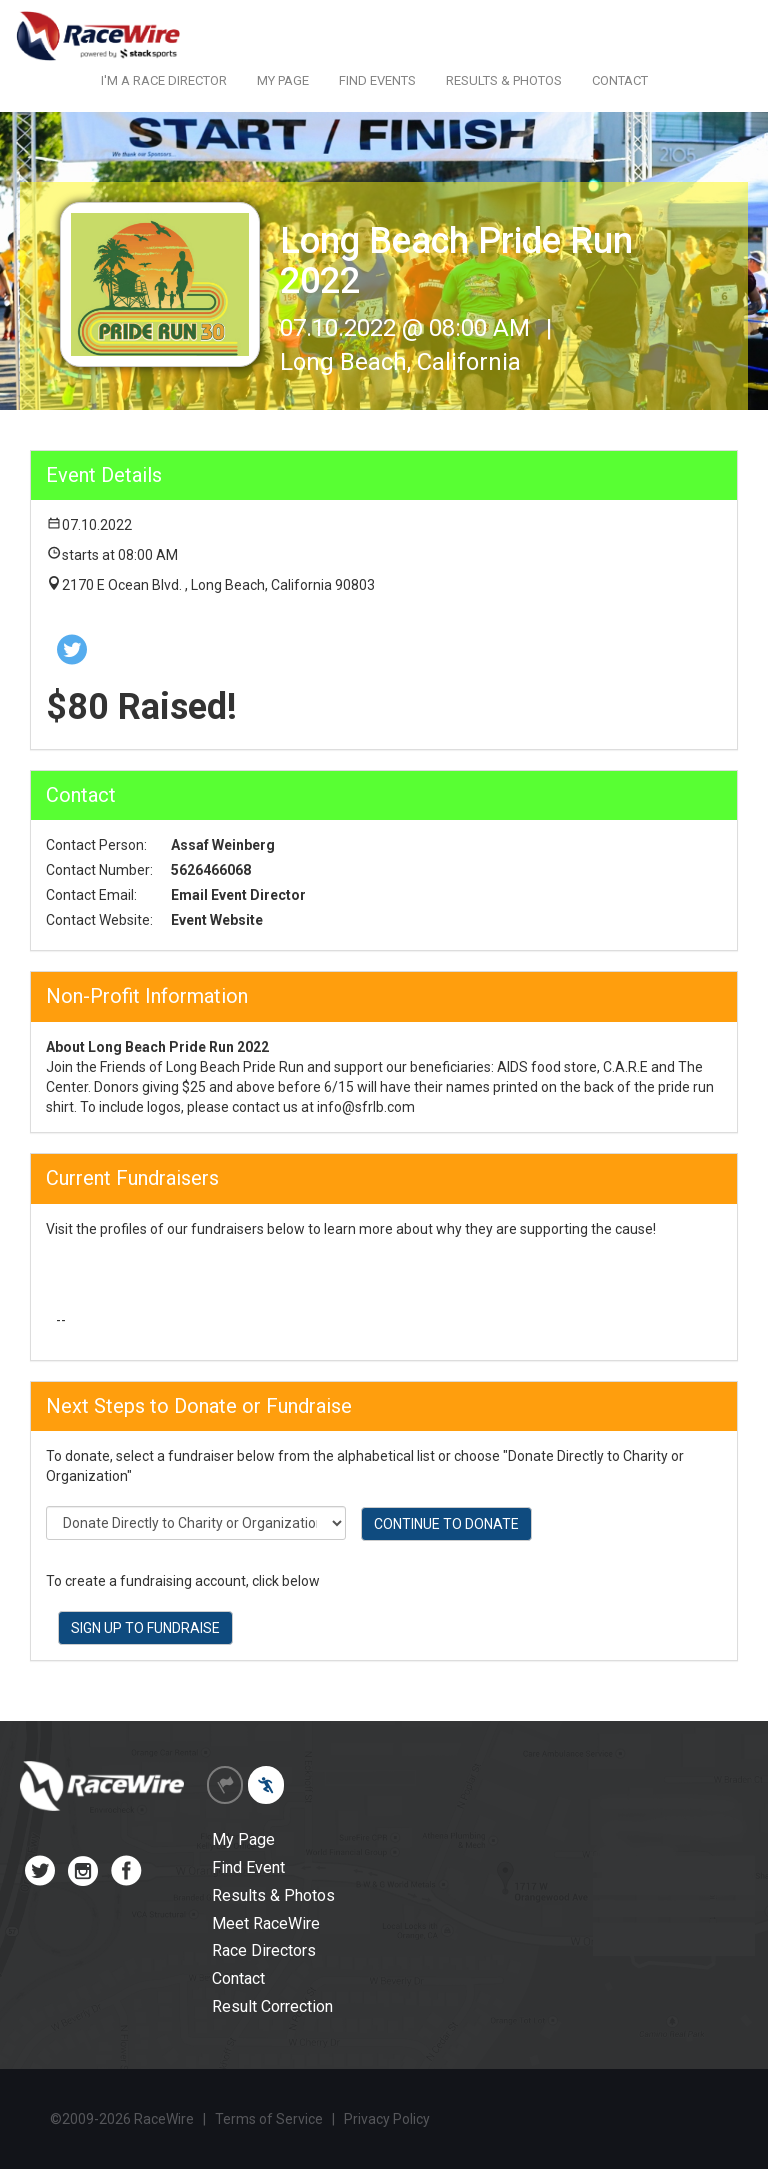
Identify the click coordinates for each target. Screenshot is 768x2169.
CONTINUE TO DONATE (446, 1524)
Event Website (217, 920)
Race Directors (264, 1950)
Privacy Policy (387, 2119)
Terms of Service (269, 2119)
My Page (243, 1839)
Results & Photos (273, 1895)
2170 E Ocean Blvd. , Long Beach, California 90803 (218, 585)
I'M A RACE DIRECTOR (164, 80)
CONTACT (620, 80)
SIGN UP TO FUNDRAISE (145, 1628)
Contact (238, 1978)
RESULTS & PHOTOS (504, 80)
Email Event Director (238, 895)
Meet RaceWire (266, 1923)
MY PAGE (283, 80)
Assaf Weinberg (223, 845)
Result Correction (272, 2006)
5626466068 (211, 870)
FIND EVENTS (377, 80)
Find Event (248, 1867)
